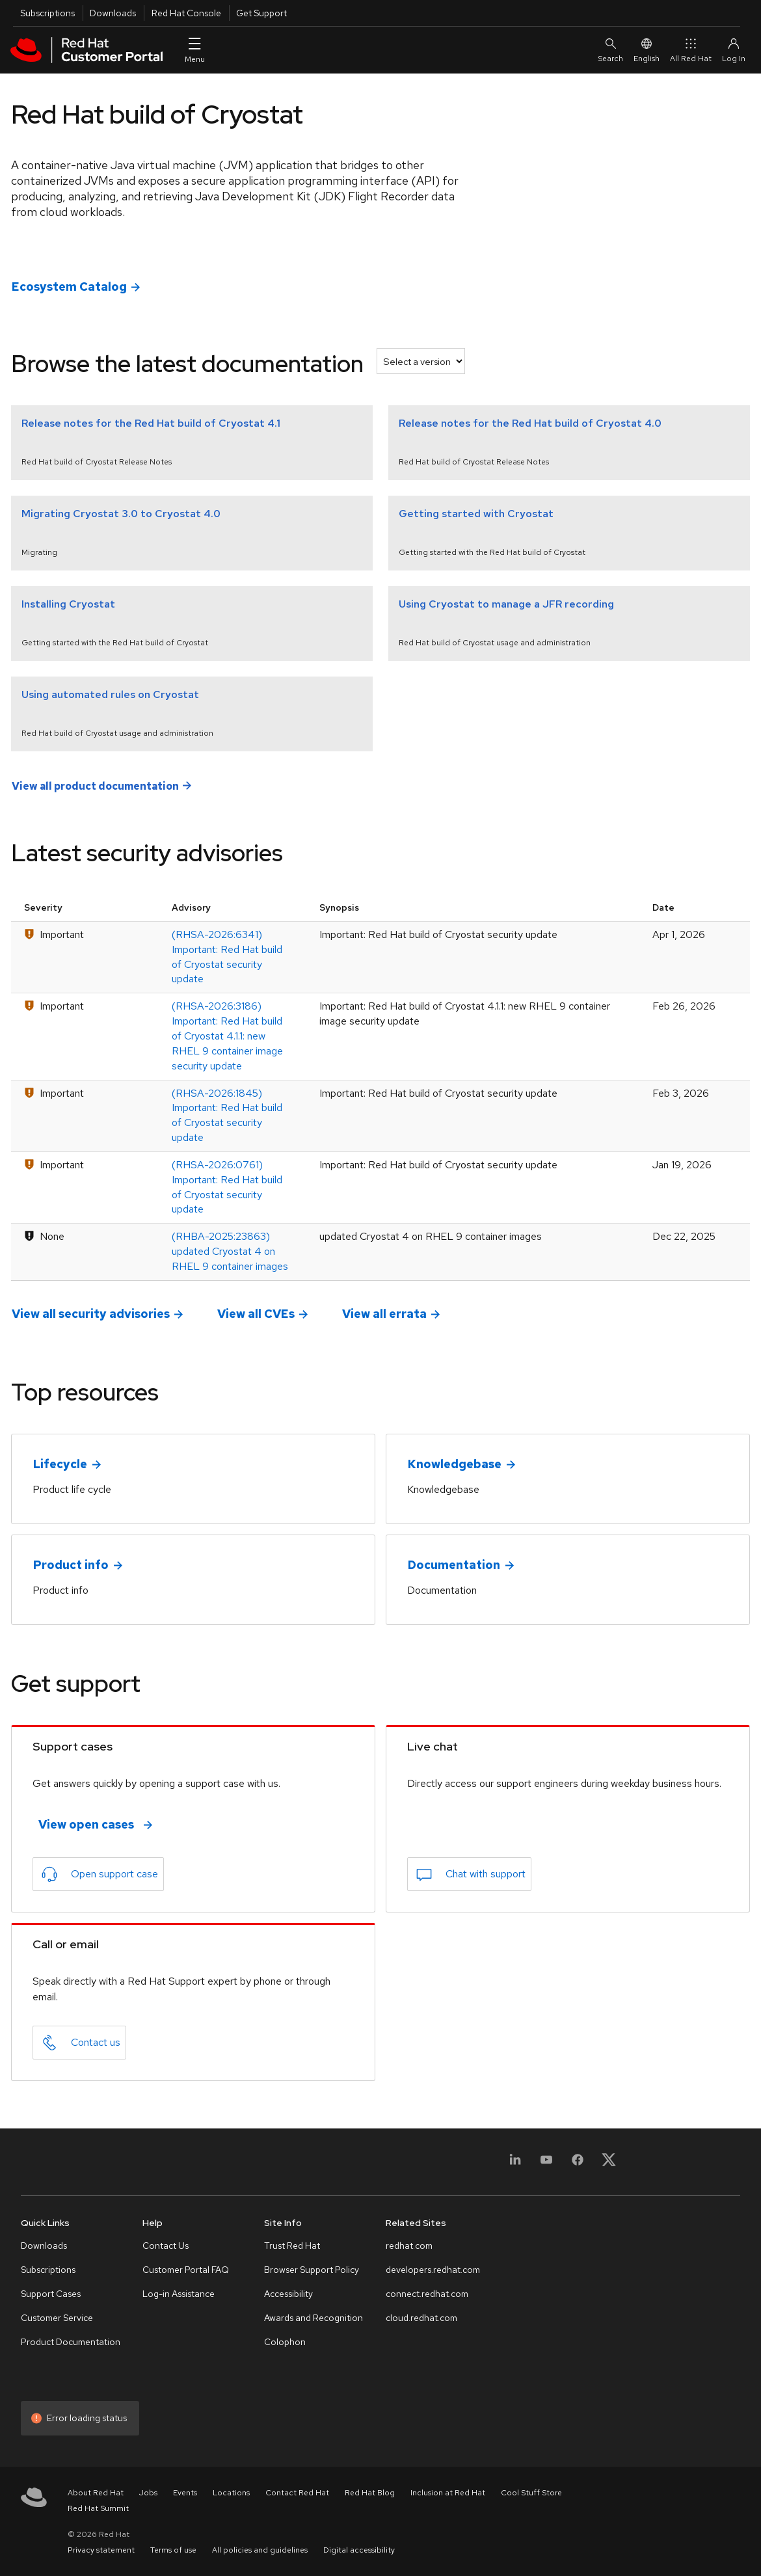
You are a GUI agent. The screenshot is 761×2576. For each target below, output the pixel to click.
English (647, 50)
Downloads (113, 13)
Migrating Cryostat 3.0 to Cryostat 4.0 (120, 513)
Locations (231, 2493)
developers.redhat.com (433, 2269)
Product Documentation (70, 2342)
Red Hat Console (186, 13)
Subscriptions (47, 13)
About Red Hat (96, 2493)
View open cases (86, 1824)
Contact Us (165, 2245)
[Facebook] (577, 2164)
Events (185, 2493)
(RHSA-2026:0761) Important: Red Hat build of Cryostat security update (227, 1187)
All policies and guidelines (260, 2550)
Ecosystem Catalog (69, 286)
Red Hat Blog (370, 2493)
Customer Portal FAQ (185, 2269)
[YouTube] (546, 2164)
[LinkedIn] (515, 2164)
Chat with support (486, 1874)
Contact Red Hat (297, 2493)
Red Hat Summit (98, 2508)
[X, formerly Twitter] (609, 2164)
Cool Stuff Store (531, 2493)
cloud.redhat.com (421, 2318)
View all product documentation (95, 785)
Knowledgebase (454, 1463)
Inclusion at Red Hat (447, 2493)
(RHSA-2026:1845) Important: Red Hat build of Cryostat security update (227, 1115)
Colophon (285, 2342)
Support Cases (51, 2294)
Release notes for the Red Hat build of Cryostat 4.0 (530, 423)
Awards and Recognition (313, 2318)
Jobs (148, 2493)
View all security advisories (91, 1313)
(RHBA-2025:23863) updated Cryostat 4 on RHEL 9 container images (230, 1251)
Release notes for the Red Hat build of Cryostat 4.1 (150, 423)
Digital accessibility (359, 2550)
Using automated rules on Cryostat (110, 694)
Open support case (114, 1874)
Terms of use (173, 2550)
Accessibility (288, 2294)
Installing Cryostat (68, 604)
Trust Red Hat (292, 2245)
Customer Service (57, 2318)
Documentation (454, 1564)
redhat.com (409, 2245)
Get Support (261, 13)
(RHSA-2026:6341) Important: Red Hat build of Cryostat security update (227, 957)
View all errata (384, 1313)
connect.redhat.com (427, 2294)
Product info (71, 1564)
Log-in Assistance (178, 2294)
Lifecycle (60, 1463)
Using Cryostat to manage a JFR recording (506, 604)
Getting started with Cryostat (476, 513)
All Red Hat (691, 50)
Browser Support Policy (311, 2269)
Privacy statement (101, 2550)
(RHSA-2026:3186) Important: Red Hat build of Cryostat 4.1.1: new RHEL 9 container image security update (227, 1035)
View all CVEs (256, 1313)
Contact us (95, 2042)
